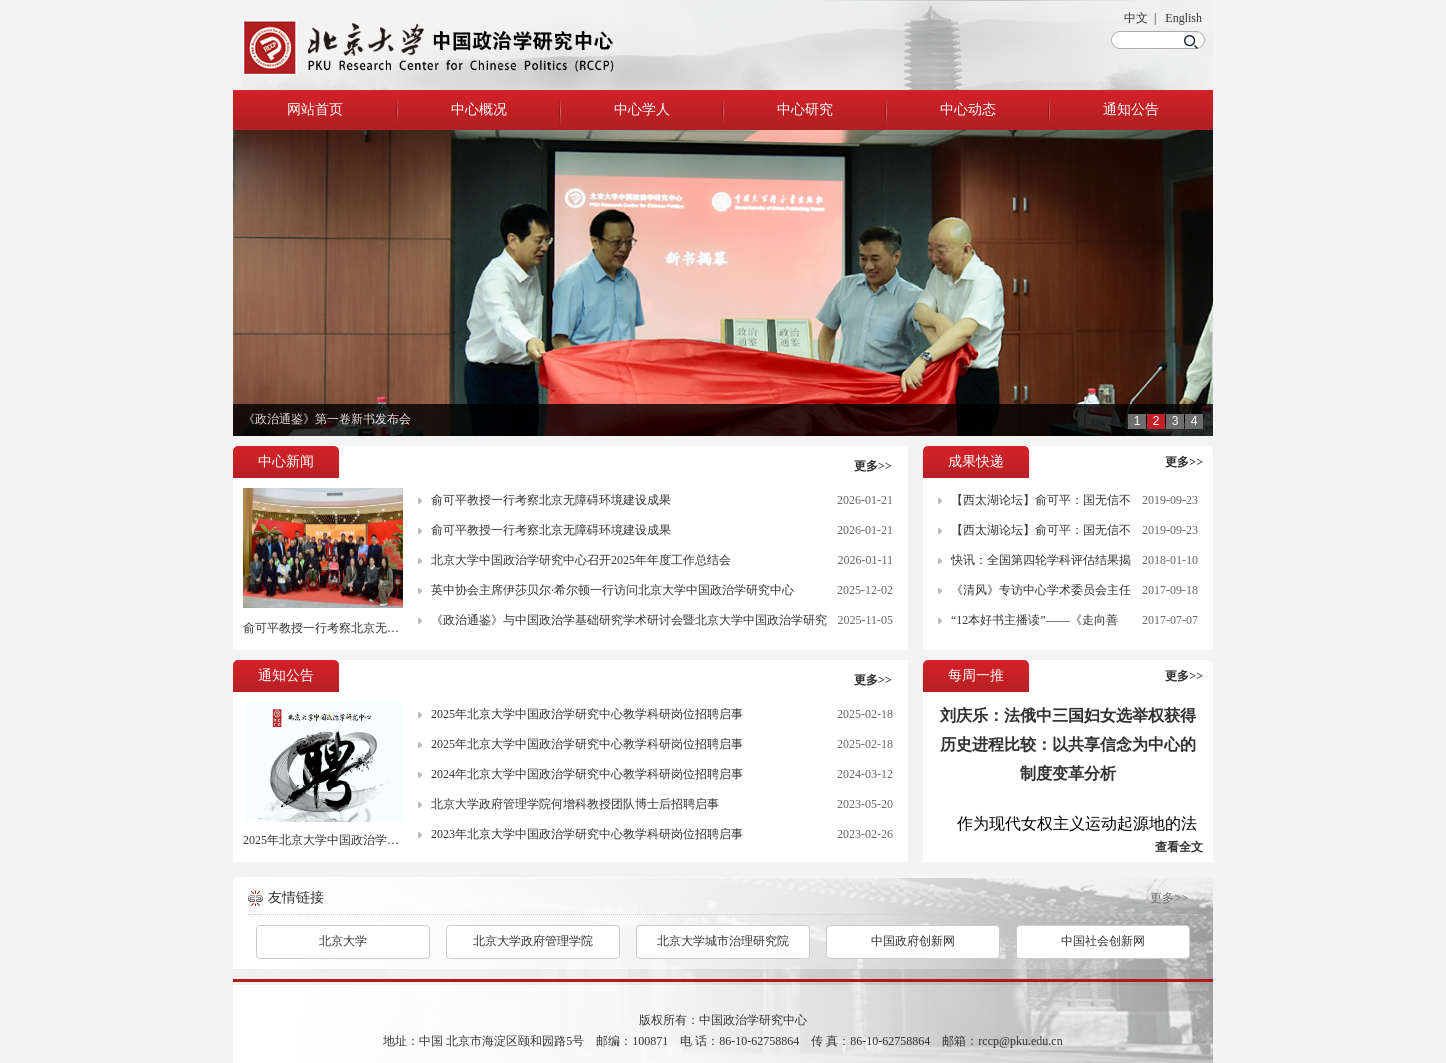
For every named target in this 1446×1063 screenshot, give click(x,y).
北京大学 (343, 941)
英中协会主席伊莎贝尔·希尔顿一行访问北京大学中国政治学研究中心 (612, 590)
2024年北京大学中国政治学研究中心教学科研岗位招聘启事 (587, 774)
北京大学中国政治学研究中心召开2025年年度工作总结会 (581, 560)
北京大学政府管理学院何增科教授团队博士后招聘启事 (575, 804)
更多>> (873, 466)
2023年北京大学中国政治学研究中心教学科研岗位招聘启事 (587, 834)
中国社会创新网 (1103, 941)
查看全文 (1179, 847)
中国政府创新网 (913, 941)
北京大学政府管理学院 (533, 941)
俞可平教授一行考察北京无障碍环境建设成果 (363, 628)
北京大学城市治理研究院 (723, 941)
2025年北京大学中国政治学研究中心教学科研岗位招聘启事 (399, 840)
